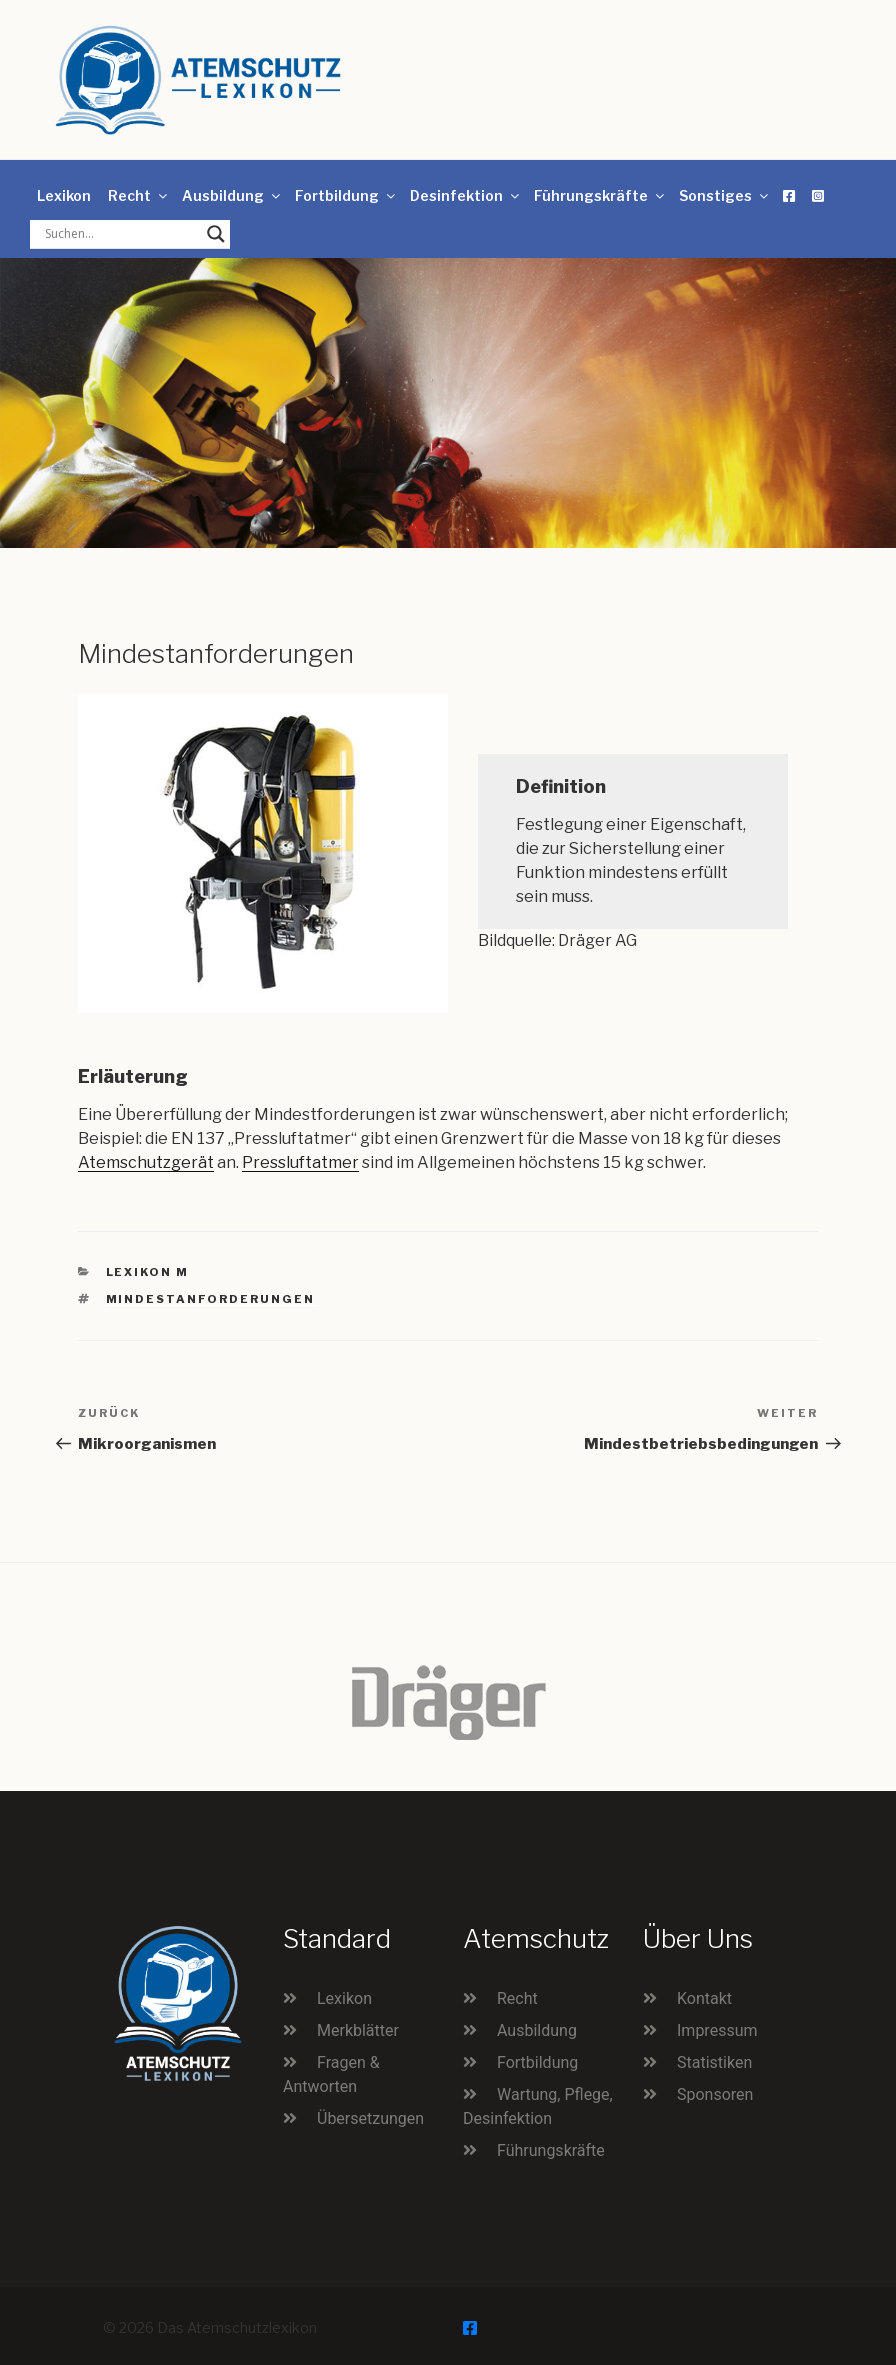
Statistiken (714, 2062)
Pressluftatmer (300, 1162)
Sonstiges (725, 195)
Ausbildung (232, 195)
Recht (139, 195)
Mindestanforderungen (211, 1299)
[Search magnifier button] (216, 234)
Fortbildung (346, 195)
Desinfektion (466, 195)
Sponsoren (715, 2094)
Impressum (717, 2030)
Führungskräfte (600, 195)
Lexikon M (148, 1272)
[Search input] (121, 234)
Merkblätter (358, 2030)
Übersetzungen (370, 2118)
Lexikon (64, 195)
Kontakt (704, 1998)
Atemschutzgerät (146, 1162)
